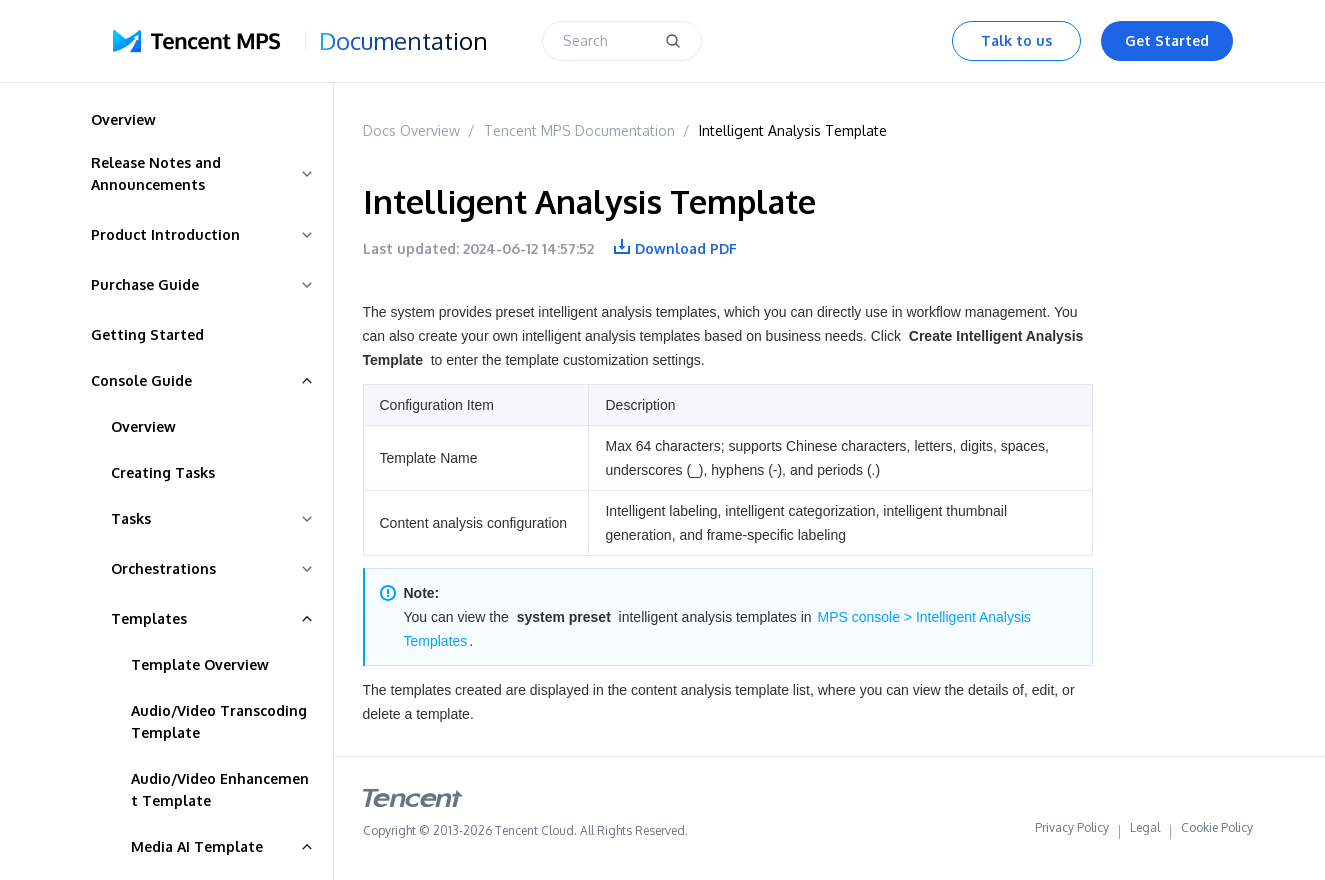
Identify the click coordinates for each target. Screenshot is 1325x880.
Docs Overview (411, 130)
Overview (143, 426)
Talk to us (1016, 40)
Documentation (403, 41)
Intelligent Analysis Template (793, 130)
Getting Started (147, 334)
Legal (1145, 831)
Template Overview (200, 664)
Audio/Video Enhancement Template (220, 789)
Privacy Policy (1072, 831)
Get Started (1167, 40)
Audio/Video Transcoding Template (219, 721)
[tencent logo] (413, 802)
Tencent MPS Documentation (579, 130)
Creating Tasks (163, 472)
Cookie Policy (1217, 831)
